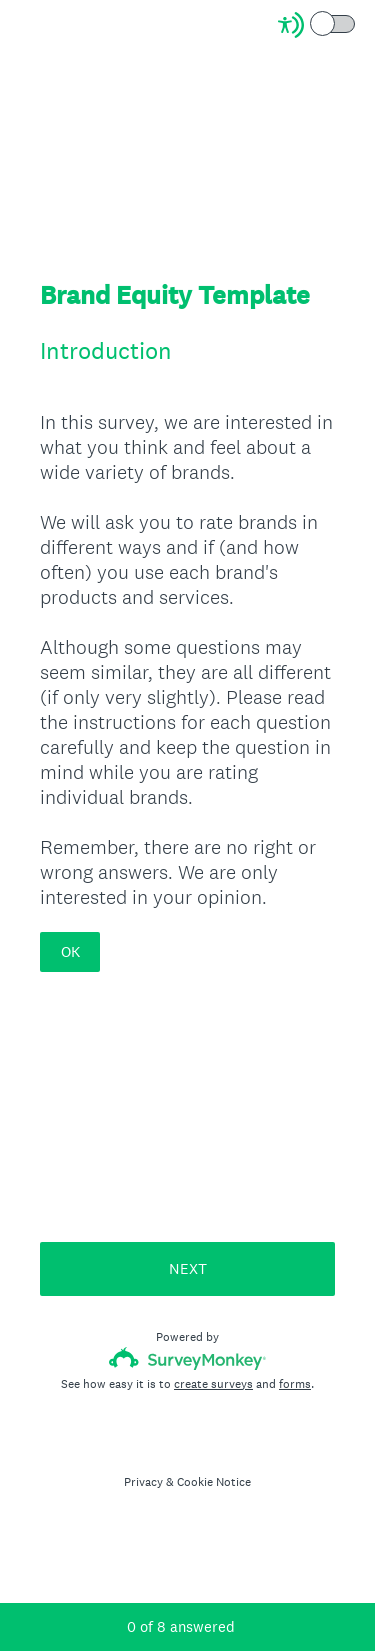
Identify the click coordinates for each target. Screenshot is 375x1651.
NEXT (188, 1268)
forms (295, 1384)
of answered (181, 1626)
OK (70, 951)
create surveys (213, 1384)
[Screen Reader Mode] (318, 25)
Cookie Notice (214, 1482)
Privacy (143, 1482)
